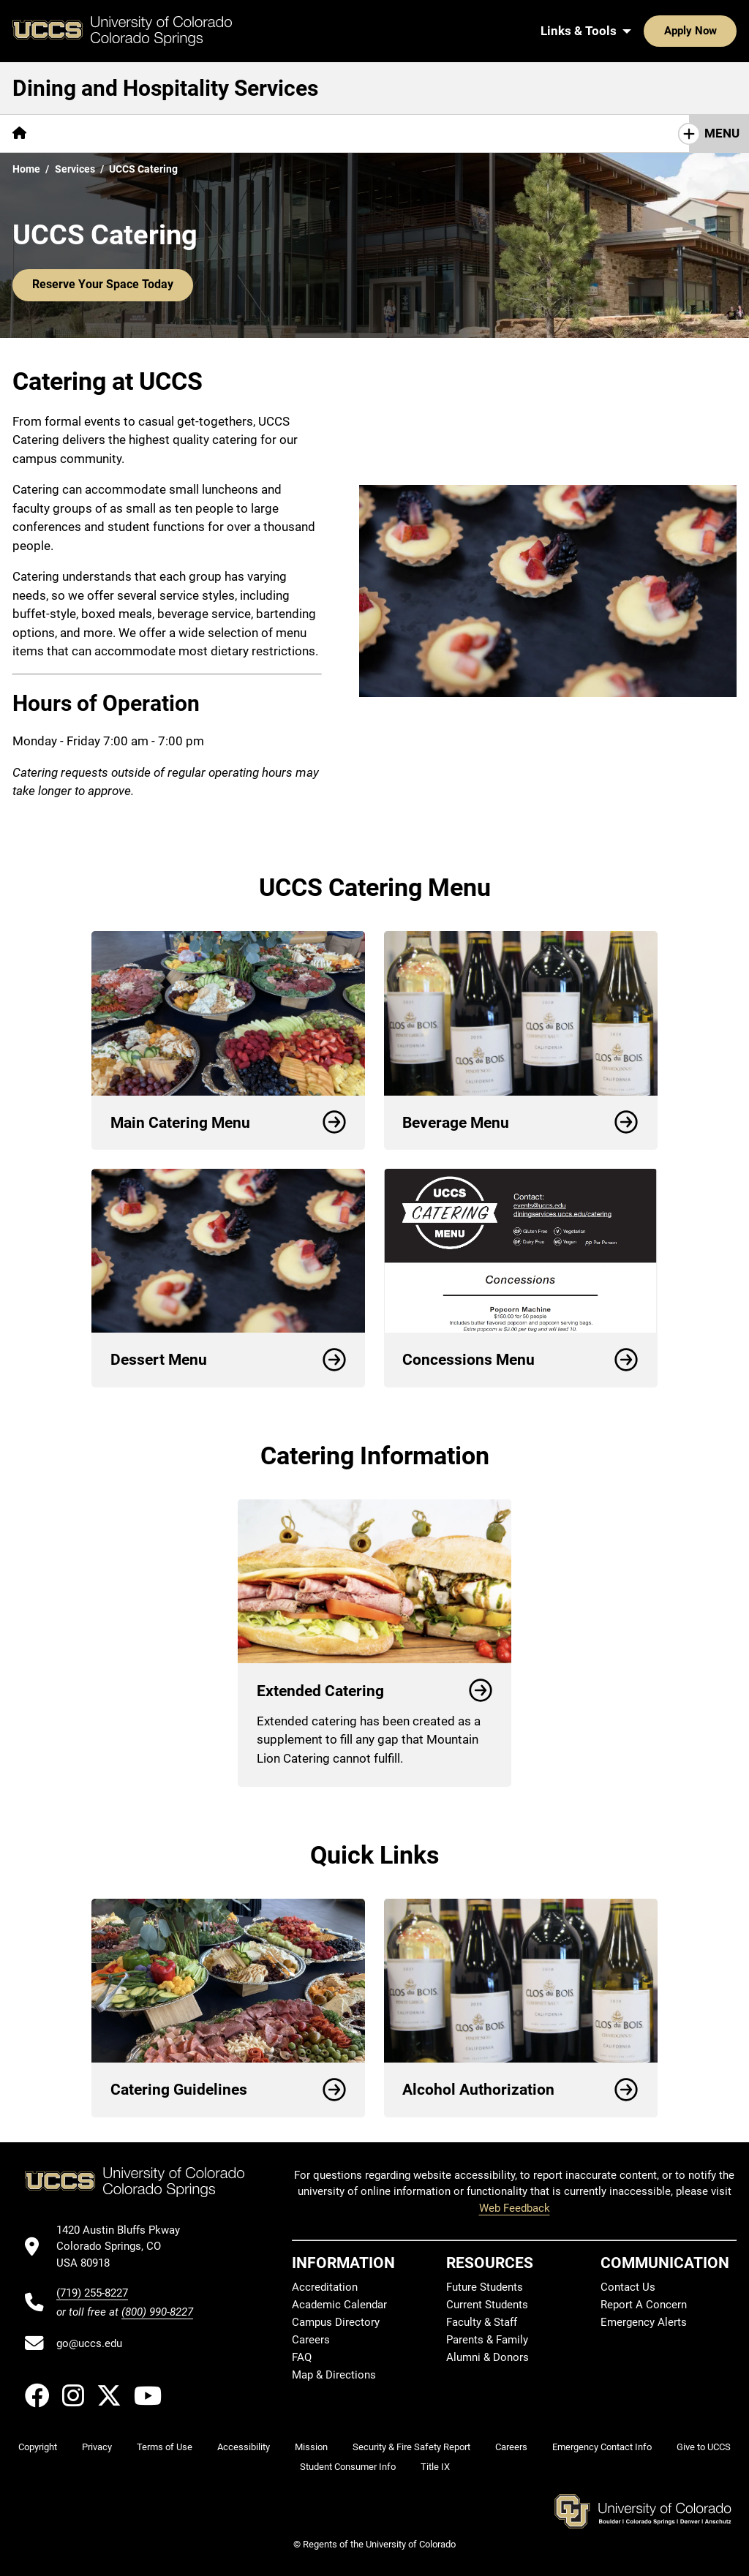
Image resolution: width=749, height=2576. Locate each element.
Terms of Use (164, 2446)
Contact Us (363, 133)
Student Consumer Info (348, 2466)
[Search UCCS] (720, 31)
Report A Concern (644, 2304)
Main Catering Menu (228, 1122)
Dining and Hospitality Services (165, 88)
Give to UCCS (704, 2446)
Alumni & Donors (487, 2357)
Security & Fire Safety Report (411, 2446)
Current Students (487, 2304)
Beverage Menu (520, 1122)
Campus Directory (336, 2322)
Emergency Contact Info (602, 2446)
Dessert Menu (228, 1359)
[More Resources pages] (267, 133)
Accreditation (325, 2287)
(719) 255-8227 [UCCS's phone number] (92, 2293)
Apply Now (645, 30)
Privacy (97, 2446)
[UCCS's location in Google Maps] (124, 2246)
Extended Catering (375, 1691)
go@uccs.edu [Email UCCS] (89, 2343)
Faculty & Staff (481, 2322)
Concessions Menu (520, 1359)
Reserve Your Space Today (97, 284)
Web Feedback (514, 2208)
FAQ (302, 2357)
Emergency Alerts (644, 2322)
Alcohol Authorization (520, 2089)
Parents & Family (487, 2339)
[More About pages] (79, 133)
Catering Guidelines (228, 2089)
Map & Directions (334, 2374)
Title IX (435, 2466)
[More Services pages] (166, 133)
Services (75, 169)
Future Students (484, 2287)
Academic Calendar (339, 2304)
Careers (311, 2339)
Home (26, 169)
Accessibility (243, 2446)
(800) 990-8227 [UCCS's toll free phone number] (157, 2312)
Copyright (37, 2446)
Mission (311, 2446)
